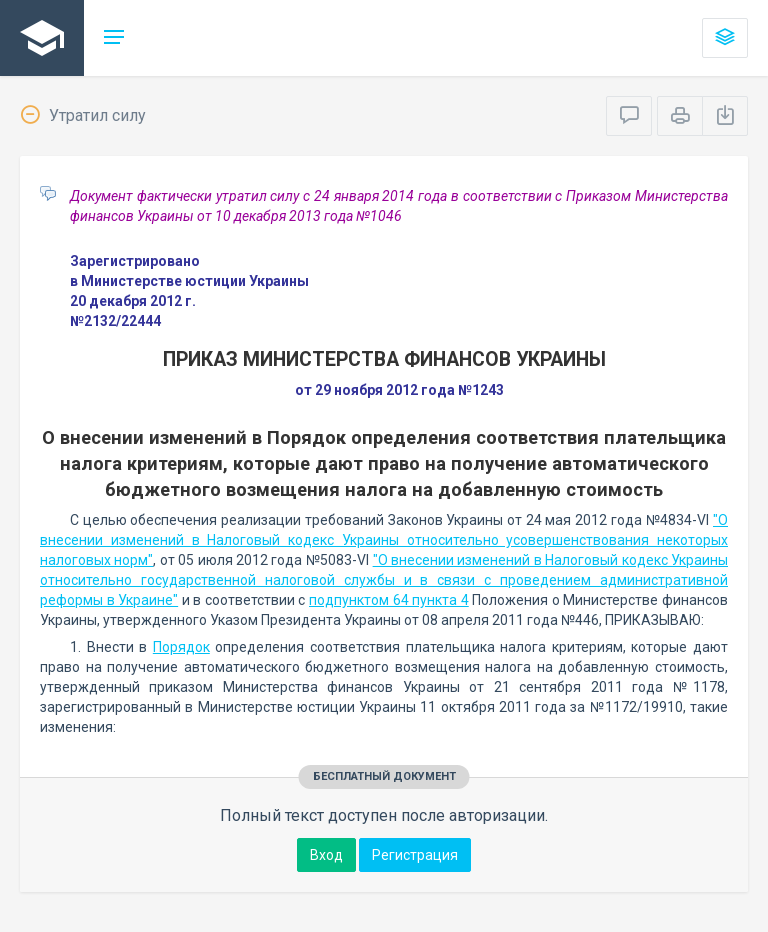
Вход (326, 855)
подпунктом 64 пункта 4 (389, 600)
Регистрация (415, 855)
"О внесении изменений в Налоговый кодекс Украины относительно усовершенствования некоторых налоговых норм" (384, 540)
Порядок (181, 647)
